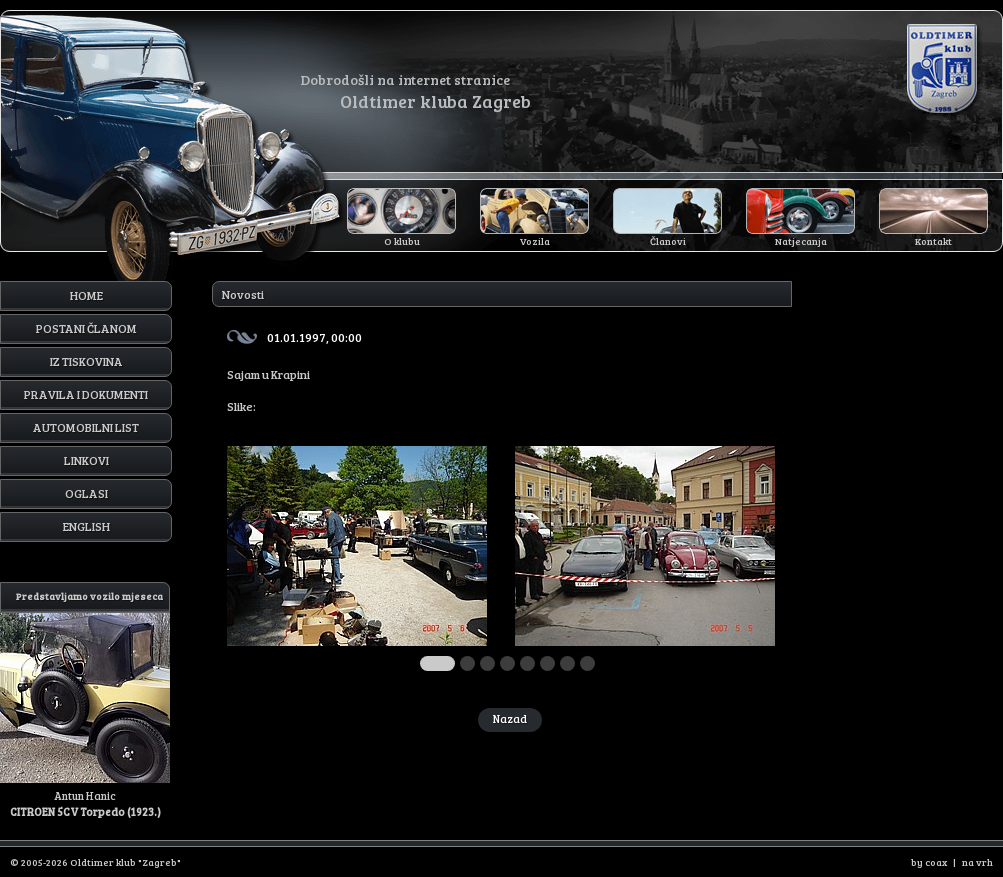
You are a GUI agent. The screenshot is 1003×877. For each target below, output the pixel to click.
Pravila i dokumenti (86, 394)
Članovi (668, 241)
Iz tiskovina (86, 361)
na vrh (977, 862)
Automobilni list (86, 427)
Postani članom (86, 328)
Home (86, 295)
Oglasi (86, 493)
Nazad (510, 718)
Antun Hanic (85, 700)
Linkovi (86, 460)
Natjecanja (801, 241)
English (86, 526)
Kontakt (933, 241)
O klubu (402, 241)
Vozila (535, 241)
